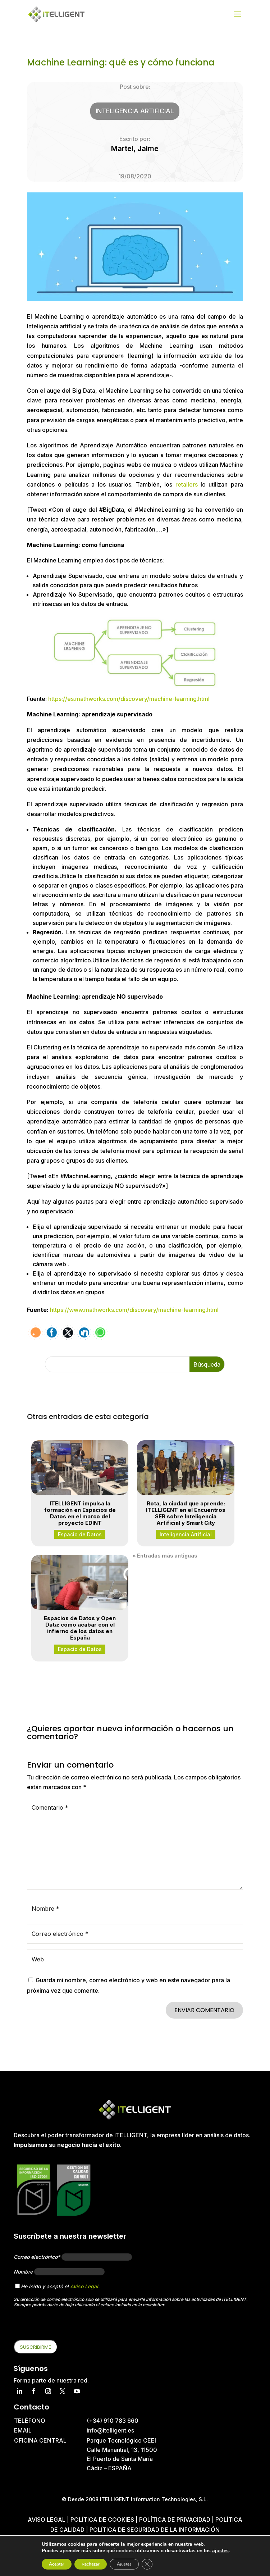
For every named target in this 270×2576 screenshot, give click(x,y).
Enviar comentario (204, 2010)
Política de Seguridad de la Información (155, 2529)
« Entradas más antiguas (165, 1556)
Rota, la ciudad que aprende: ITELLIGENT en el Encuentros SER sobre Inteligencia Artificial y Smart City (185, 1513)
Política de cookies (103, 2519)
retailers (186, 484)
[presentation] (68, 2326)
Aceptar (56, 2564)
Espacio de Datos (80, 1534)
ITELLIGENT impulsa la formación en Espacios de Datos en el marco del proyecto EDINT (80, 1513)
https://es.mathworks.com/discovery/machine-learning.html (129, 698)
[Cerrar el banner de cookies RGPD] (147, 2564)
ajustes (220, 2551)
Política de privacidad (174, 2519)
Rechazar (91, 2564)
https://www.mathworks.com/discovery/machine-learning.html (134, 1309)
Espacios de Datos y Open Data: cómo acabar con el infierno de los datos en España (80, 1628)
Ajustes (124, 2564)
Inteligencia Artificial (135, 111)
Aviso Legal (84, 2286)
